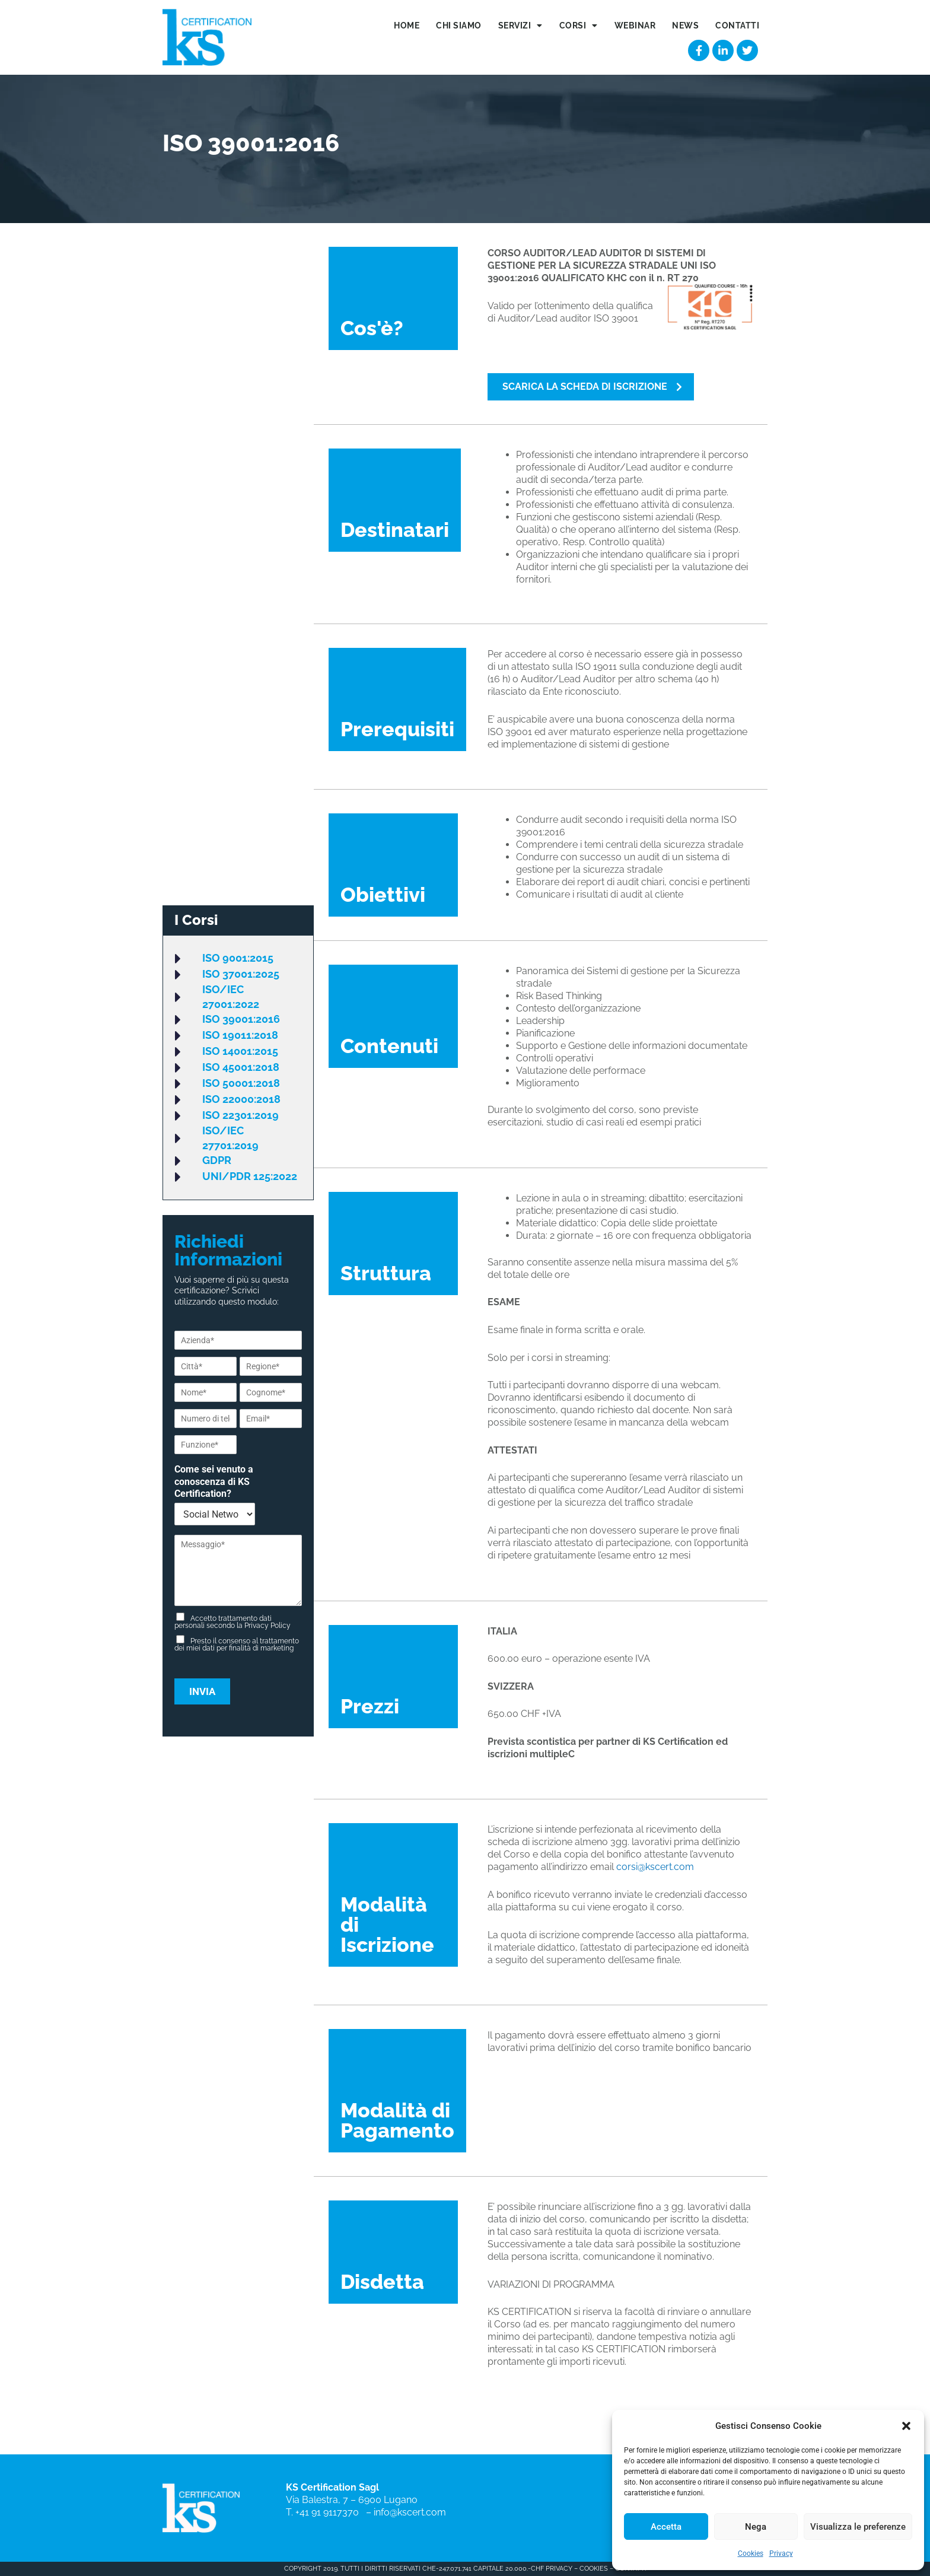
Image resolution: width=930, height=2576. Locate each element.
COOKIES (593, 2568)
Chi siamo (459, 25)
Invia (202, 1692)
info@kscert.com (410, 2512)
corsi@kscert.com (655, 1866)
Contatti (737, 25)
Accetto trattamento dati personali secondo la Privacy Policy (232, 1622)
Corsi (578, 25)
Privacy (781, 2553)
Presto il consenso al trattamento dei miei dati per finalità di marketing (236, 1645)
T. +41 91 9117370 (325, 2512)
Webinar (635, 25)
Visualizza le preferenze (858, 2526)
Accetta (666, 2526)
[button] (906, 2426)
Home (406, 25)
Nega (755, 2526)
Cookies (750, 2553)
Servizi (520, 25)
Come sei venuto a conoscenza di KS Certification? (213, 1482)
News (685, 25)
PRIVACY (558, 2568)
